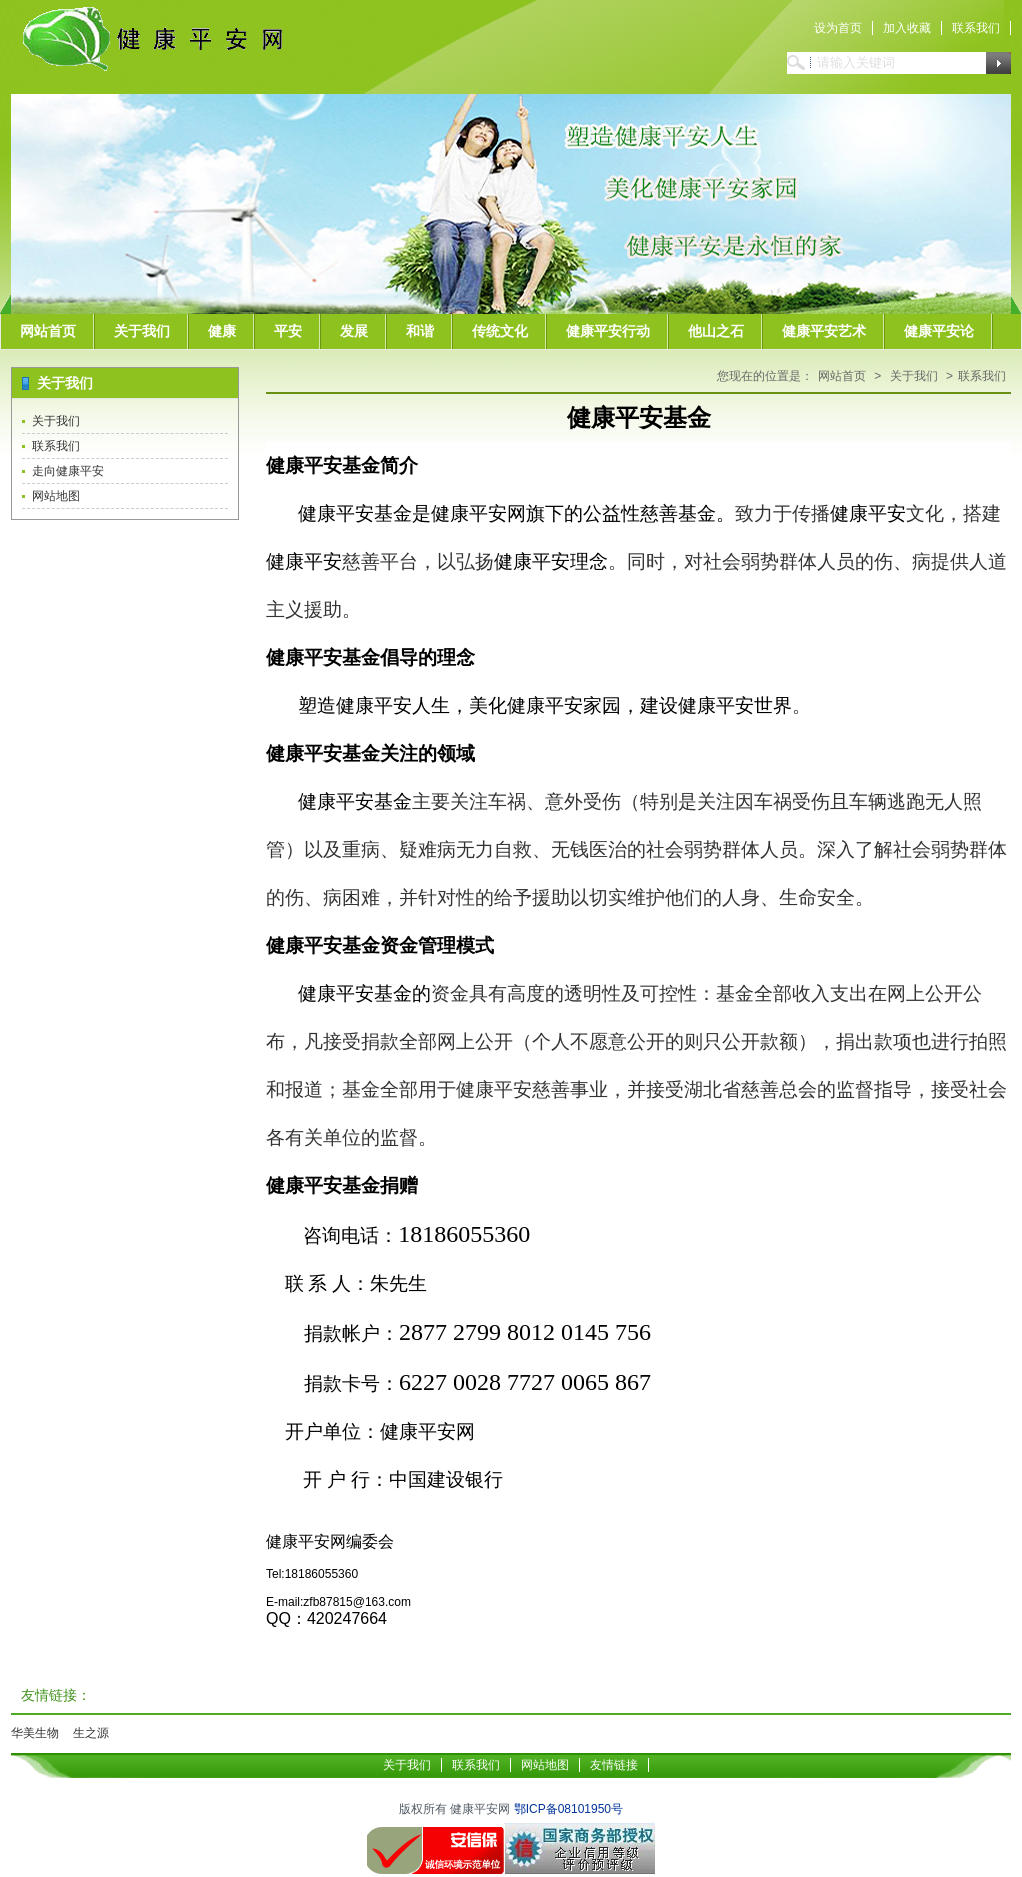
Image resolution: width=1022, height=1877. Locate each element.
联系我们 (976, 28)
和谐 (420, 331)
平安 (288, 331)
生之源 (91, 1733)
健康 (222, 331)
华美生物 (35, 1733)
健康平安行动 (608, 331)
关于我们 (142, 331)
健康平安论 (939, 331)
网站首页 (48, 331)
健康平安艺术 (824, 331)
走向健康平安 (68, 471)
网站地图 (56, 496)
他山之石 (716, 331)
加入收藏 (907, 28)
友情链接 (614, 1765)
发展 (354, 331)
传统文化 (500, 331)
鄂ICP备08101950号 (568, 1809)
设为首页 (838, 28)
